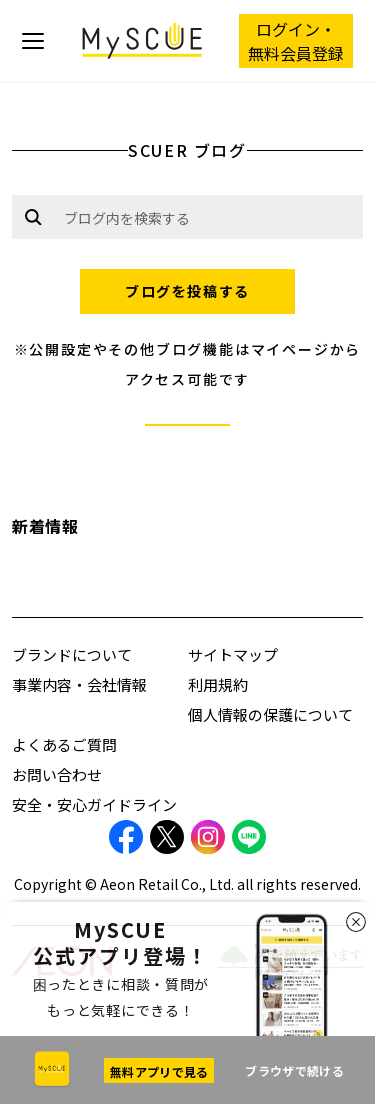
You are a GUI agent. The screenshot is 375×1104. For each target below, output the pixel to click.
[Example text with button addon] (208, 217)
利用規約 (218, 684)
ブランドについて (72, 654)
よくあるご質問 (64, 744)
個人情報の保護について (270, 714)
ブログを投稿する (187, 291)
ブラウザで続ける (294, 1070)
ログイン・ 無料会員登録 (296, 41)
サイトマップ (233, 654)
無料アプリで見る (159, 1071)
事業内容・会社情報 (79, 684)
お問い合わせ (57, 774)
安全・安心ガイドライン (94, 804)
